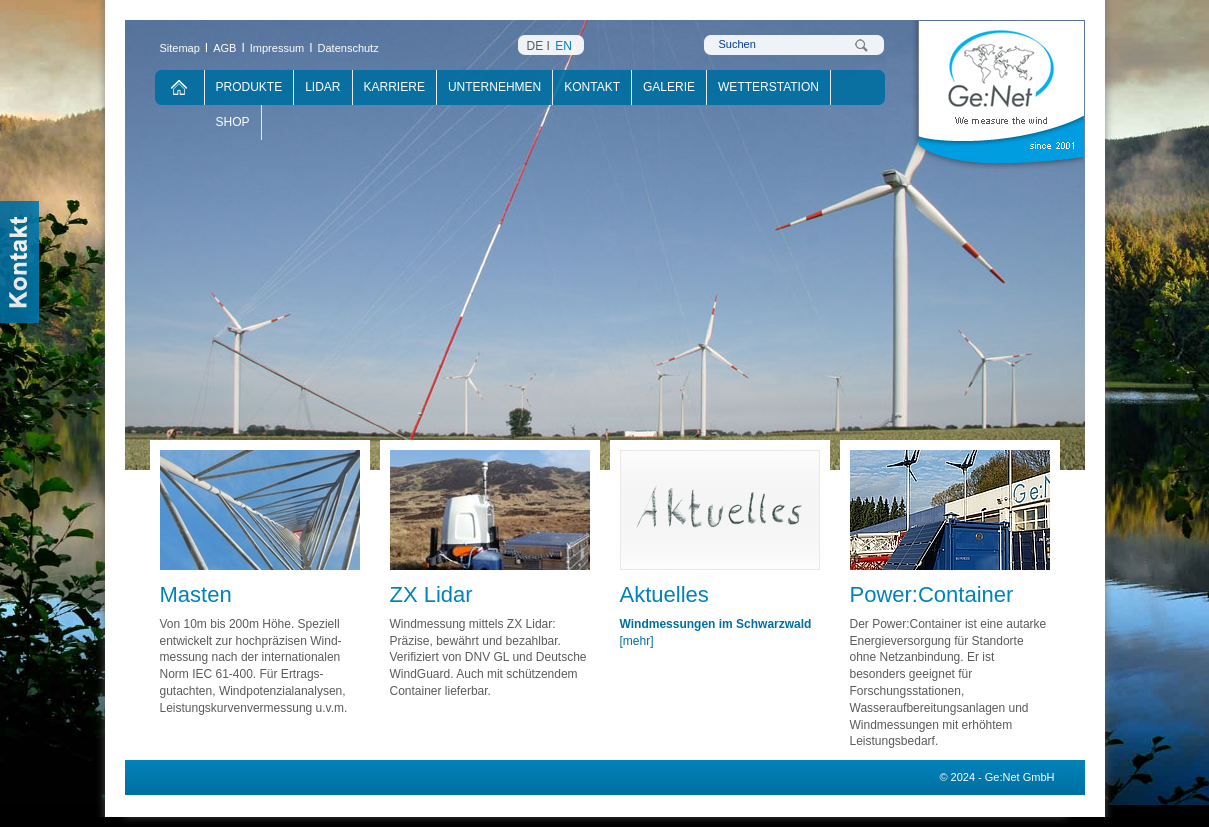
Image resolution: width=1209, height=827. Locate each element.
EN (563, 46)
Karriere (394, 87)
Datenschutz (348, 48)
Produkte (249, 87)
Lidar (322, 87)
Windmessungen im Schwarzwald (716, 624)
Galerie (669, 87)
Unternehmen (494, 87)
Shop (233, 122)
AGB (224, 48)
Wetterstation (768, 87)
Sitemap (180, 48)
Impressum (277, 48)
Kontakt (592, 87)
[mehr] (637, 641)
